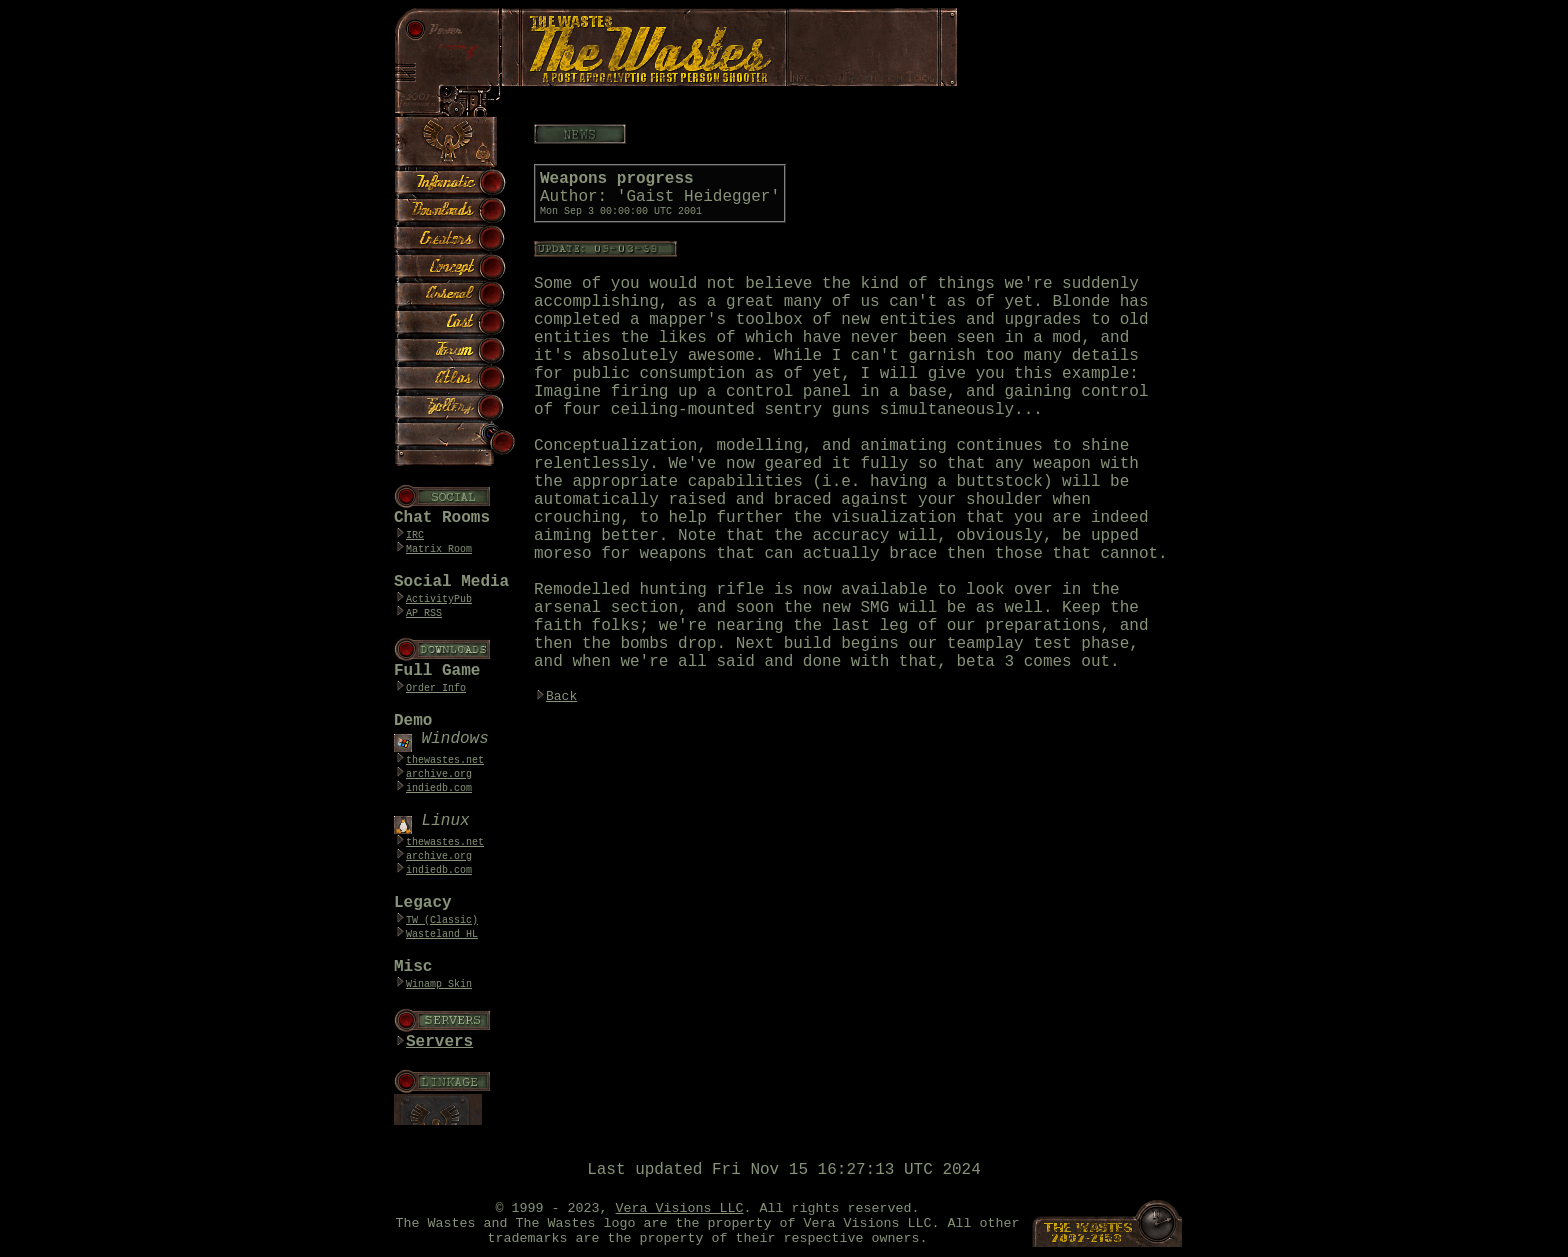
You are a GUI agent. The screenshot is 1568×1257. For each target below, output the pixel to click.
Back (561, 696)
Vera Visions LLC (680, 1208)
